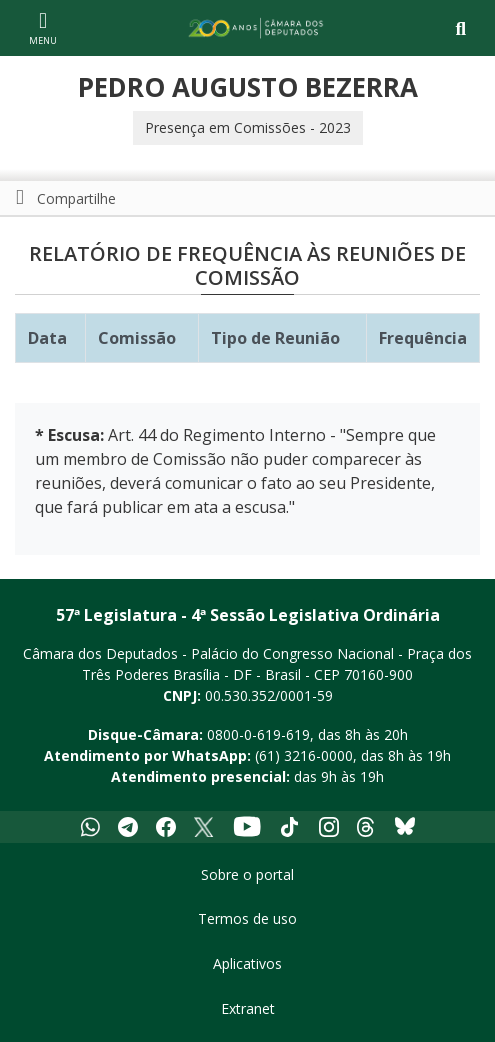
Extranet (248, 1008)
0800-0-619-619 (258, 734)
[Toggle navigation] (460, 28)
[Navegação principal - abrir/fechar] (43, 27)
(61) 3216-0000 (304, 755)
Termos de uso (247, 918)
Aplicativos (247, 963)
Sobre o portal (247, 874)
